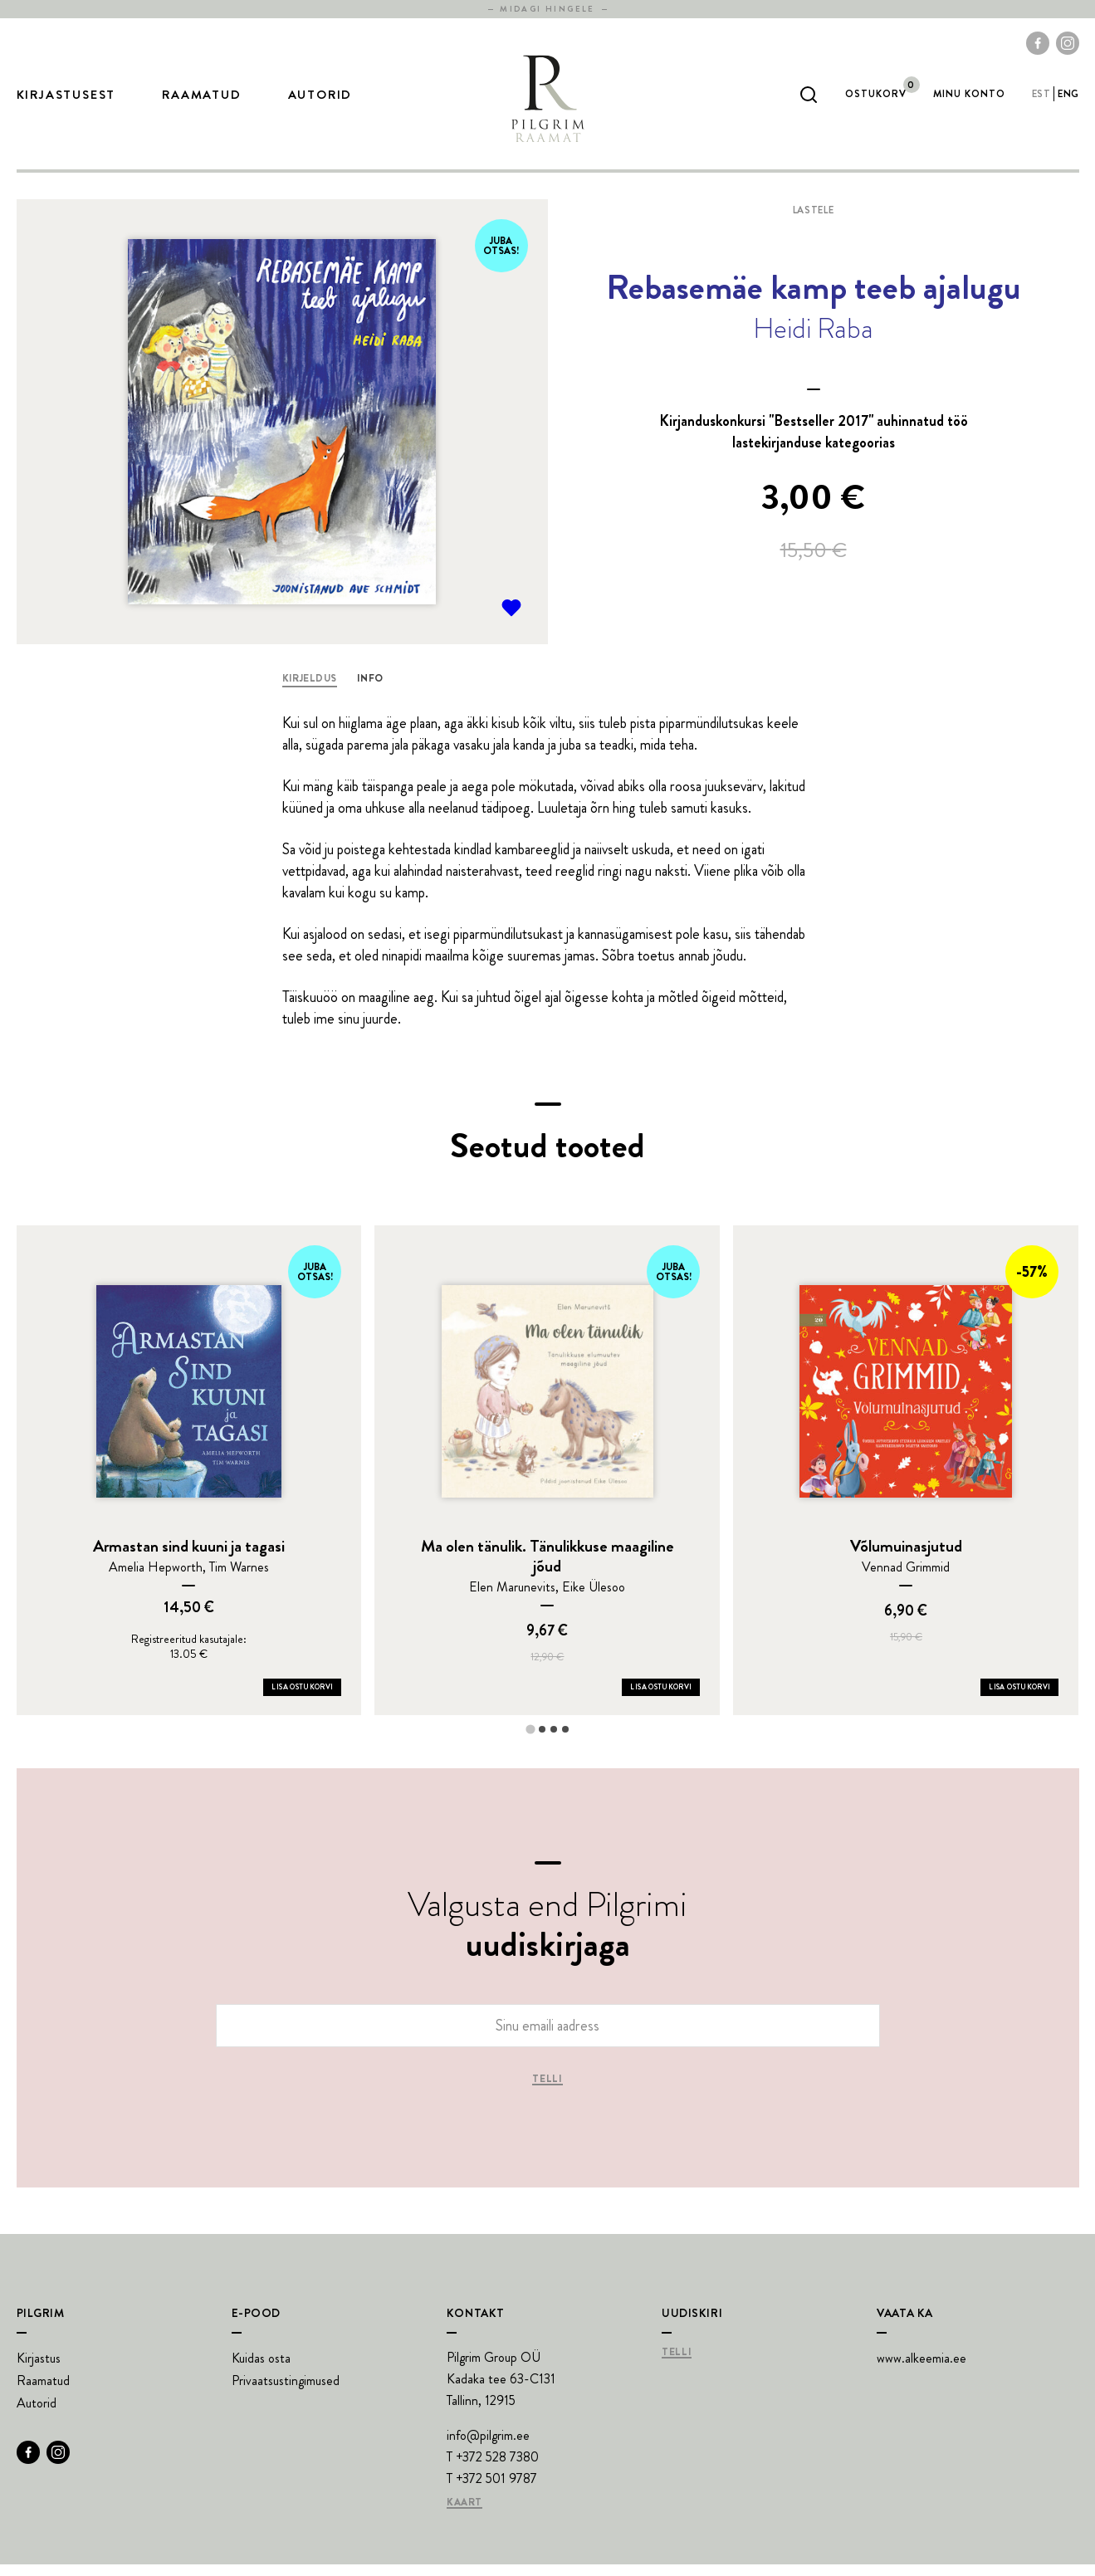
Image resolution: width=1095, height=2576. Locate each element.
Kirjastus (39, 2369)
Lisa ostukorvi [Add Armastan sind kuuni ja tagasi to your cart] (302, 1698)
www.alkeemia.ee (921, 2369)
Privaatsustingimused (286, 2392)
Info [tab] (370, 689)
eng (1068, 99)
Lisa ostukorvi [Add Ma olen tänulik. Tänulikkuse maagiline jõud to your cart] (661, 1698)
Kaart (464, 2514)
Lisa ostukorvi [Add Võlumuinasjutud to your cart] (1019, 1698)
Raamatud (201, 100)
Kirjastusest (66, 100)
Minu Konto (969, 99)
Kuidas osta (261, 2369)
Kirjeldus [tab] (309, 689)
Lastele (813, 221)
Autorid (320, 100)
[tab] (530, 1740)
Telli (547, 2091)
